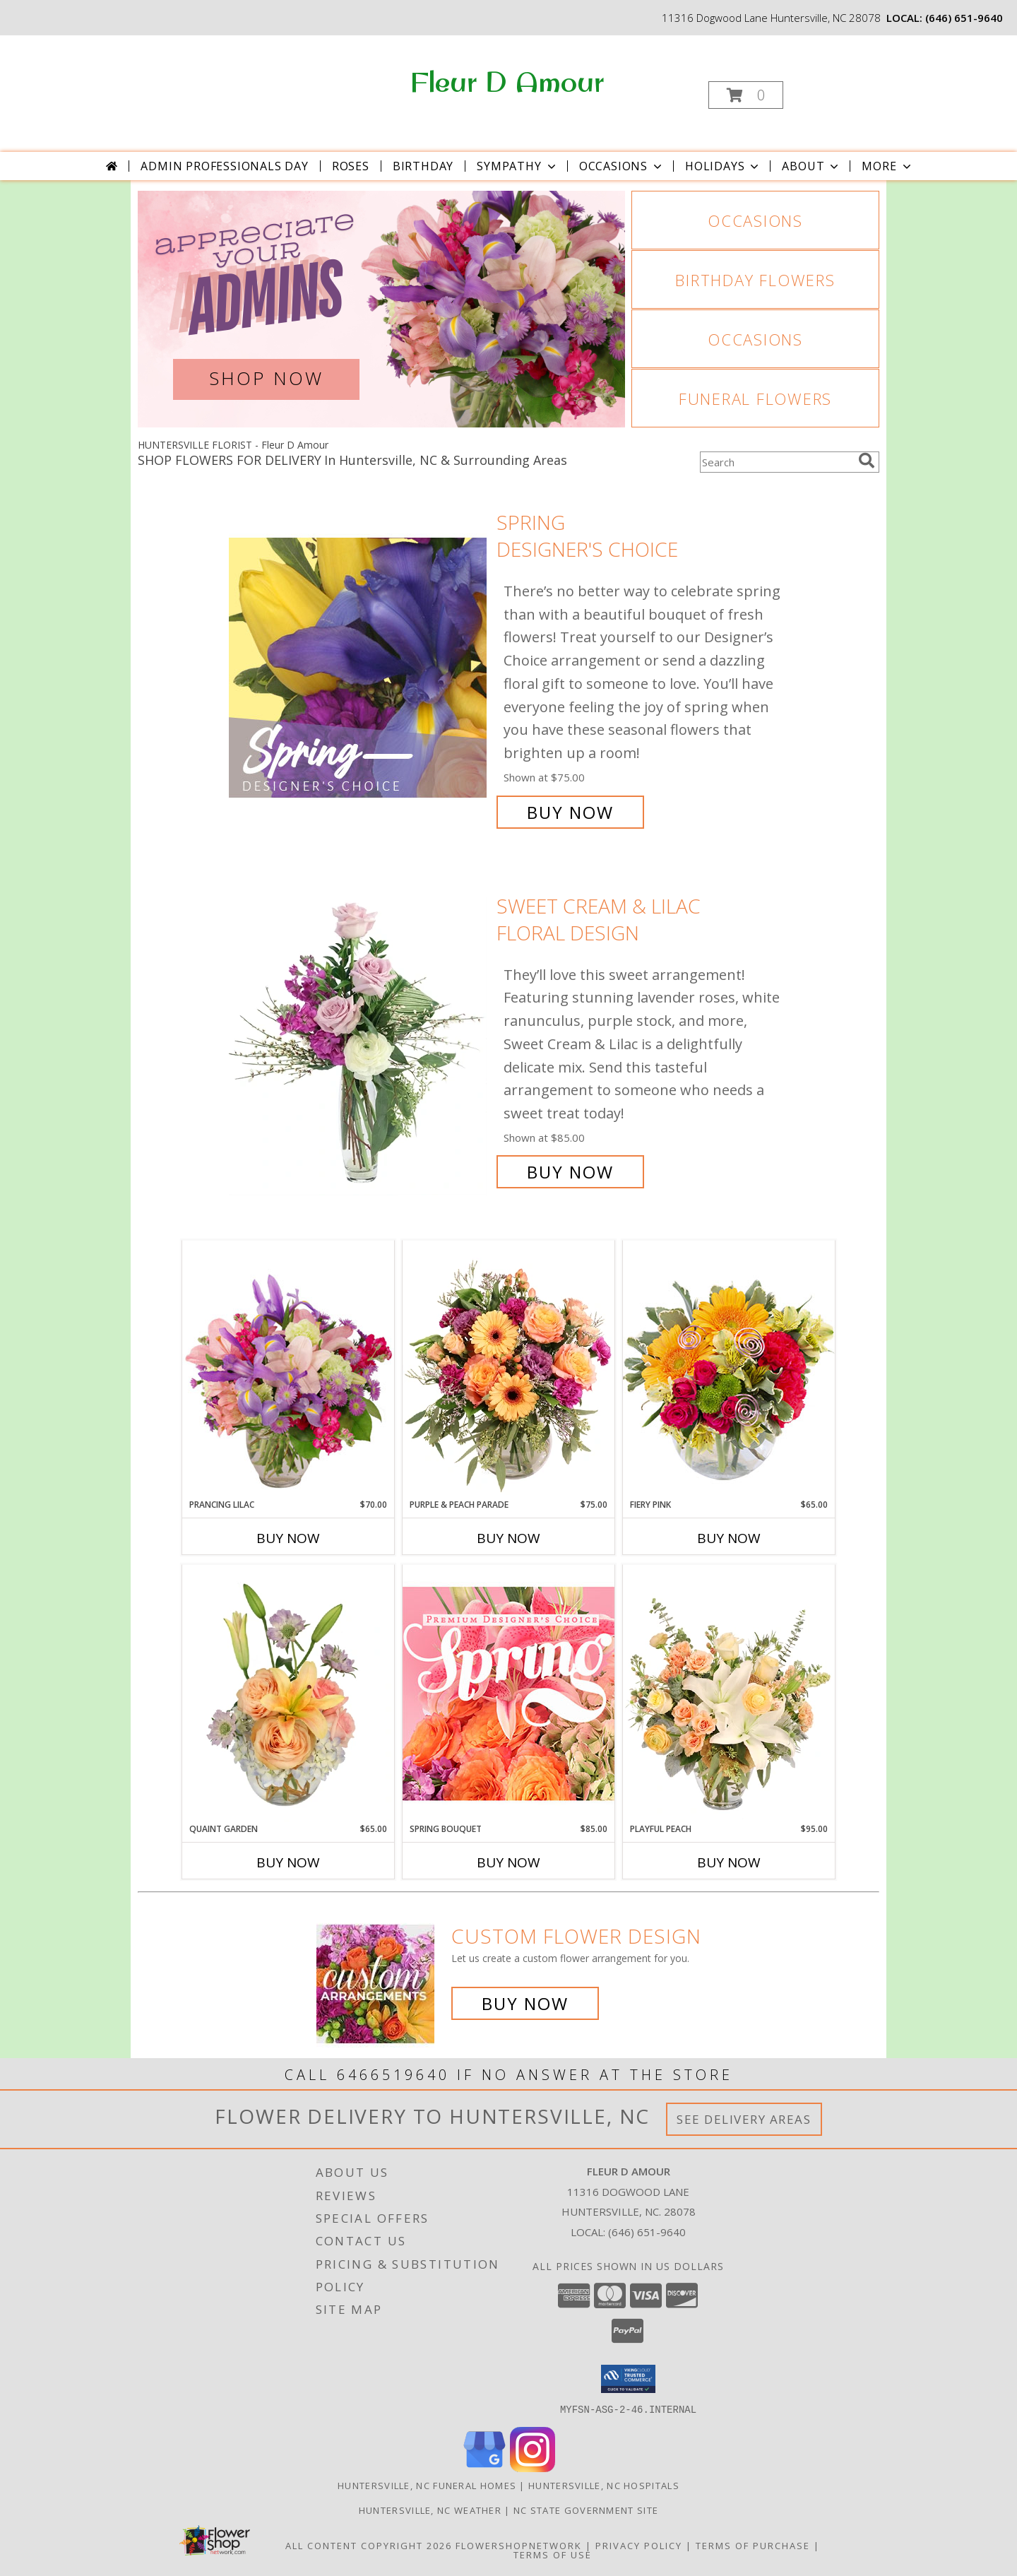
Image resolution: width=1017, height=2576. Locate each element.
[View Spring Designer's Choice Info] (359, 667)
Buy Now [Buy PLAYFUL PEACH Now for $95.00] (729, 1862)
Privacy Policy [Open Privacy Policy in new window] (638, 2545)
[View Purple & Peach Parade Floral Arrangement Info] (508, 1369)
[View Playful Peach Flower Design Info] (729, 1693)
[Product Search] (776, 462)
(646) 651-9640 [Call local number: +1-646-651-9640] (964, 18)
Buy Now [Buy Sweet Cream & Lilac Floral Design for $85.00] (570, 1171)
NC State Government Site (585, 2509)
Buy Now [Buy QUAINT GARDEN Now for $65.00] (288, 1862)
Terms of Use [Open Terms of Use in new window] (552, 2554)
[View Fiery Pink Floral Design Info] (729, 1369)
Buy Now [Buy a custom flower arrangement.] (525, 2003)
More (887, 166)
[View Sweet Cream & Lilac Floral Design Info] (359, 1039)
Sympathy (517, 166)
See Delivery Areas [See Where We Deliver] (744, 2119)
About (811, 166)
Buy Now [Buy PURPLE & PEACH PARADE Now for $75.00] (508, 1538)
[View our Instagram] (532, 2467)
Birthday (423, 166)
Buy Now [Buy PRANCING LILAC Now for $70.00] (288, 1538)
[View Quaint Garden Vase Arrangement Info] (288, 1693)
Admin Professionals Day (224, 166)
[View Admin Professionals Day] (381, 309)
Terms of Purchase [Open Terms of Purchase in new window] (753, 2545)
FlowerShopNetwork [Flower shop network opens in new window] (519, 2545)
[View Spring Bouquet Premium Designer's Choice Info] (508, 1693)
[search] (867, 460)
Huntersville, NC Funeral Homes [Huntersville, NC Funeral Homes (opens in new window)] (427, 2484)
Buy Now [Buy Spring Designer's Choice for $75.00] (570, 812)
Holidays (723, 166)
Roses (350, 166)
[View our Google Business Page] (484, 2467)
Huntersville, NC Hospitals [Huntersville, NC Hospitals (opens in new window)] (603, 2484)
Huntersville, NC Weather (430, 2509)
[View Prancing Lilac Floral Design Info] (288, 1369)
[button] (745, 95)
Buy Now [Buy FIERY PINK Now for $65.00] (729, 1538)
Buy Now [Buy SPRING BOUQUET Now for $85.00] (508, 1862)
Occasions (622, 166)
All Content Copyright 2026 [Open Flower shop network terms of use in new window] (368, 2545)
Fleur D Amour (507, 81)
